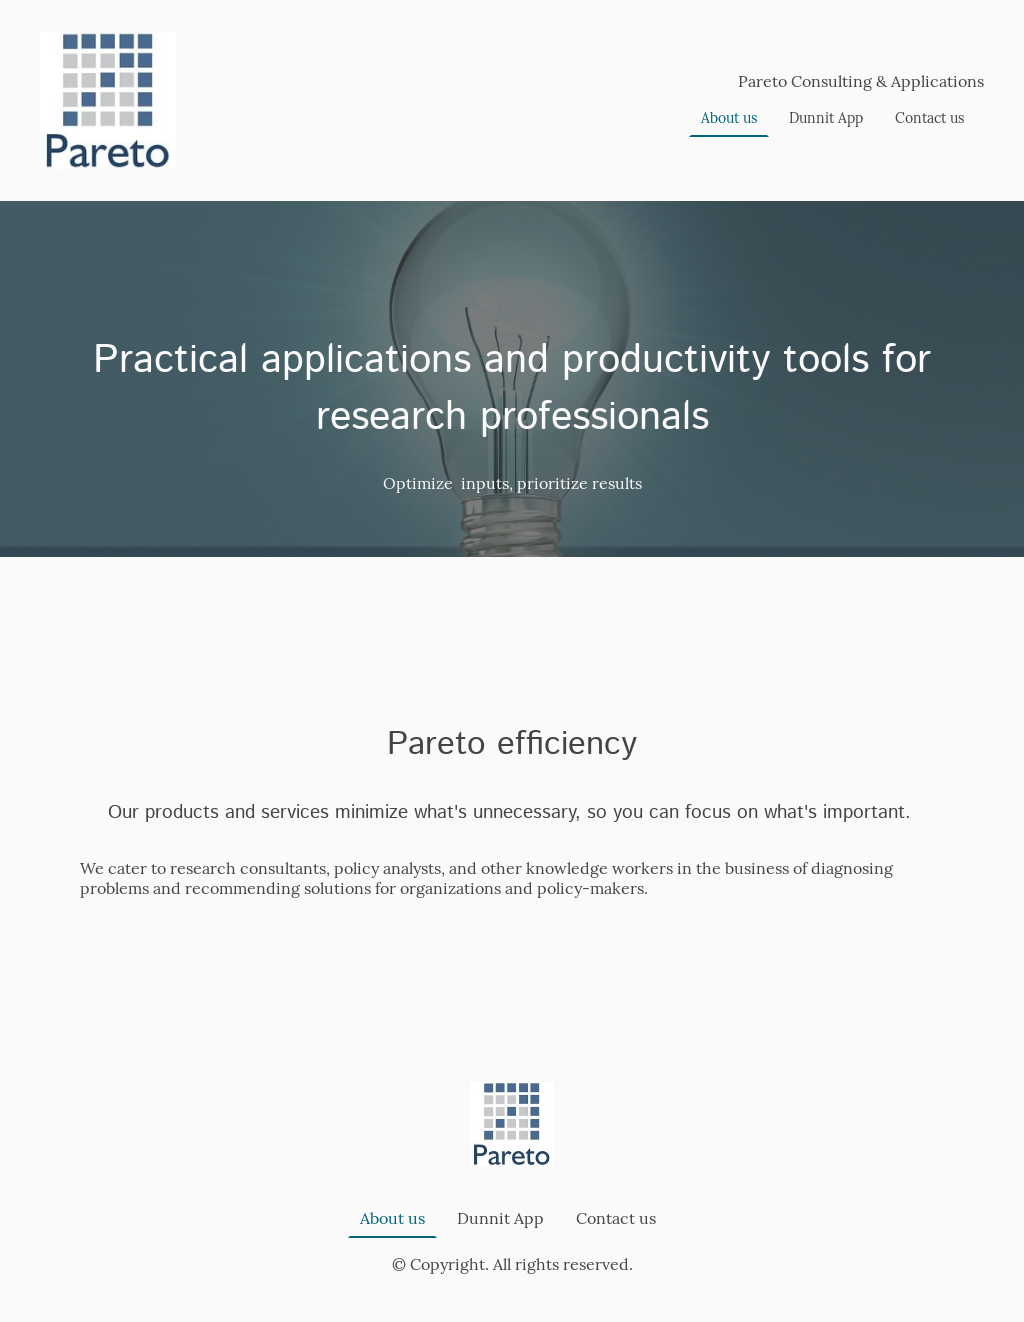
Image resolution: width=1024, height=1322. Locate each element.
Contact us (929, 118)
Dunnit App (826, 118)
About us (729, 118)
